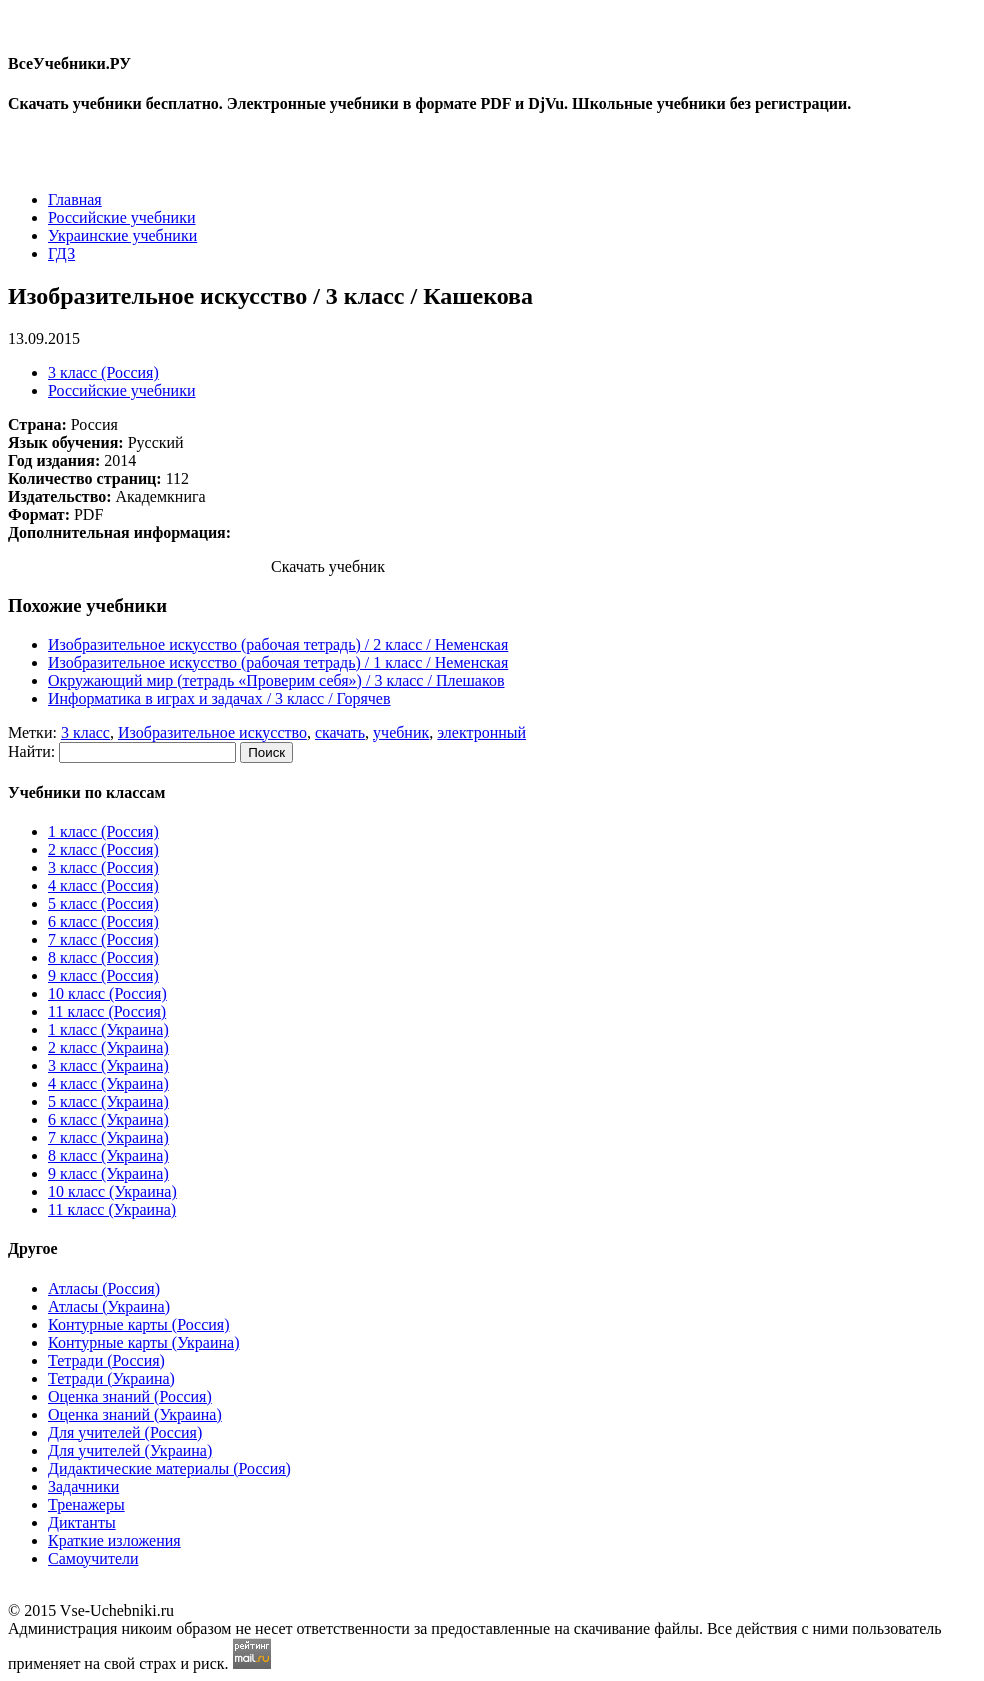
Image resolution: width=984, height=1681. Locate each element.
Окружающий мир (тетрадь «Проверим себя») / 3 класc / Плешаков (276, 680)
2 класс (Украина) (108, 1047)
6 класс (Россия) (103, 921)
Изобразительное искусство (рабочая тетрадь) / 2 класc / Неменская (278, 644)
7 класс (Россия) (103, 939)
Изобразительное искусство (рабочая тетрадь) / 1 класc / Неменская (278, 662)
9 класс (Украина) (108, 1173)
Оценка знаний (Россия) (130, 1396)
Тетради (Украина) (111, 1378)
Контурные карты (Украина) (143, 1342)
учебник (401, 732)
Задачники (83, 1486)
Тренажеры (86, 1504)
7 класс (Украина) (108, 1137)
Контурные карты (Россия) (138, 1324)
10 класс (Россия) (107, 993)
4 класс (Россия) (103, 885)
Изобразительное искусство (212, 732)
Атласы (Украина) (109, 1306)
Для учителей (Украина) (130, 1450)
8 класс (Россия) (103, 957)
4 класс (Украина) (108, 1083)
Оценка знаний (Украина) (135, 1414)
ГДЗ (61, 253)
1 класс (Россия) (103, 831)
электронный (481, 732)
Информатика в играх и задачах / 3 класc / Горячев (219, 698)
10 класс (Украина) (112, 1191)
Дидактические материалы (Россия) (169, 1468)
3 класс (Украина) (108, 1065)
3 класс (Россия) (103, 372)
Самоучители (93, 1558)
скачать (340, 732)
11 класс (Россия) (107, 1011)
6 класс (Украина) (108, 1119)
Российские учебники (122, 217)
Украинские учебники (122, 235)
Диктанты (82, 1522)
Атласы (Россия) (104, 1288)
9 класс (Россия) (103, 975)
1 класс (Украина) (108, 1029)
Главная (75, 199)
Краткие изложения (114, 1540)
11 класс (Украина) (112, 1209)
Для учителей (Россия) (125, 1432)
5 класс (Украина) (108, 1101)
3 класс (85, 732)
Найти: (31, 751)
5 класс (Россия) (103, 903)
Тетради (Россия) (106, 1360)
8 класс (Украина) (108, 1155)
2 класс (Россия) (103, 849)
